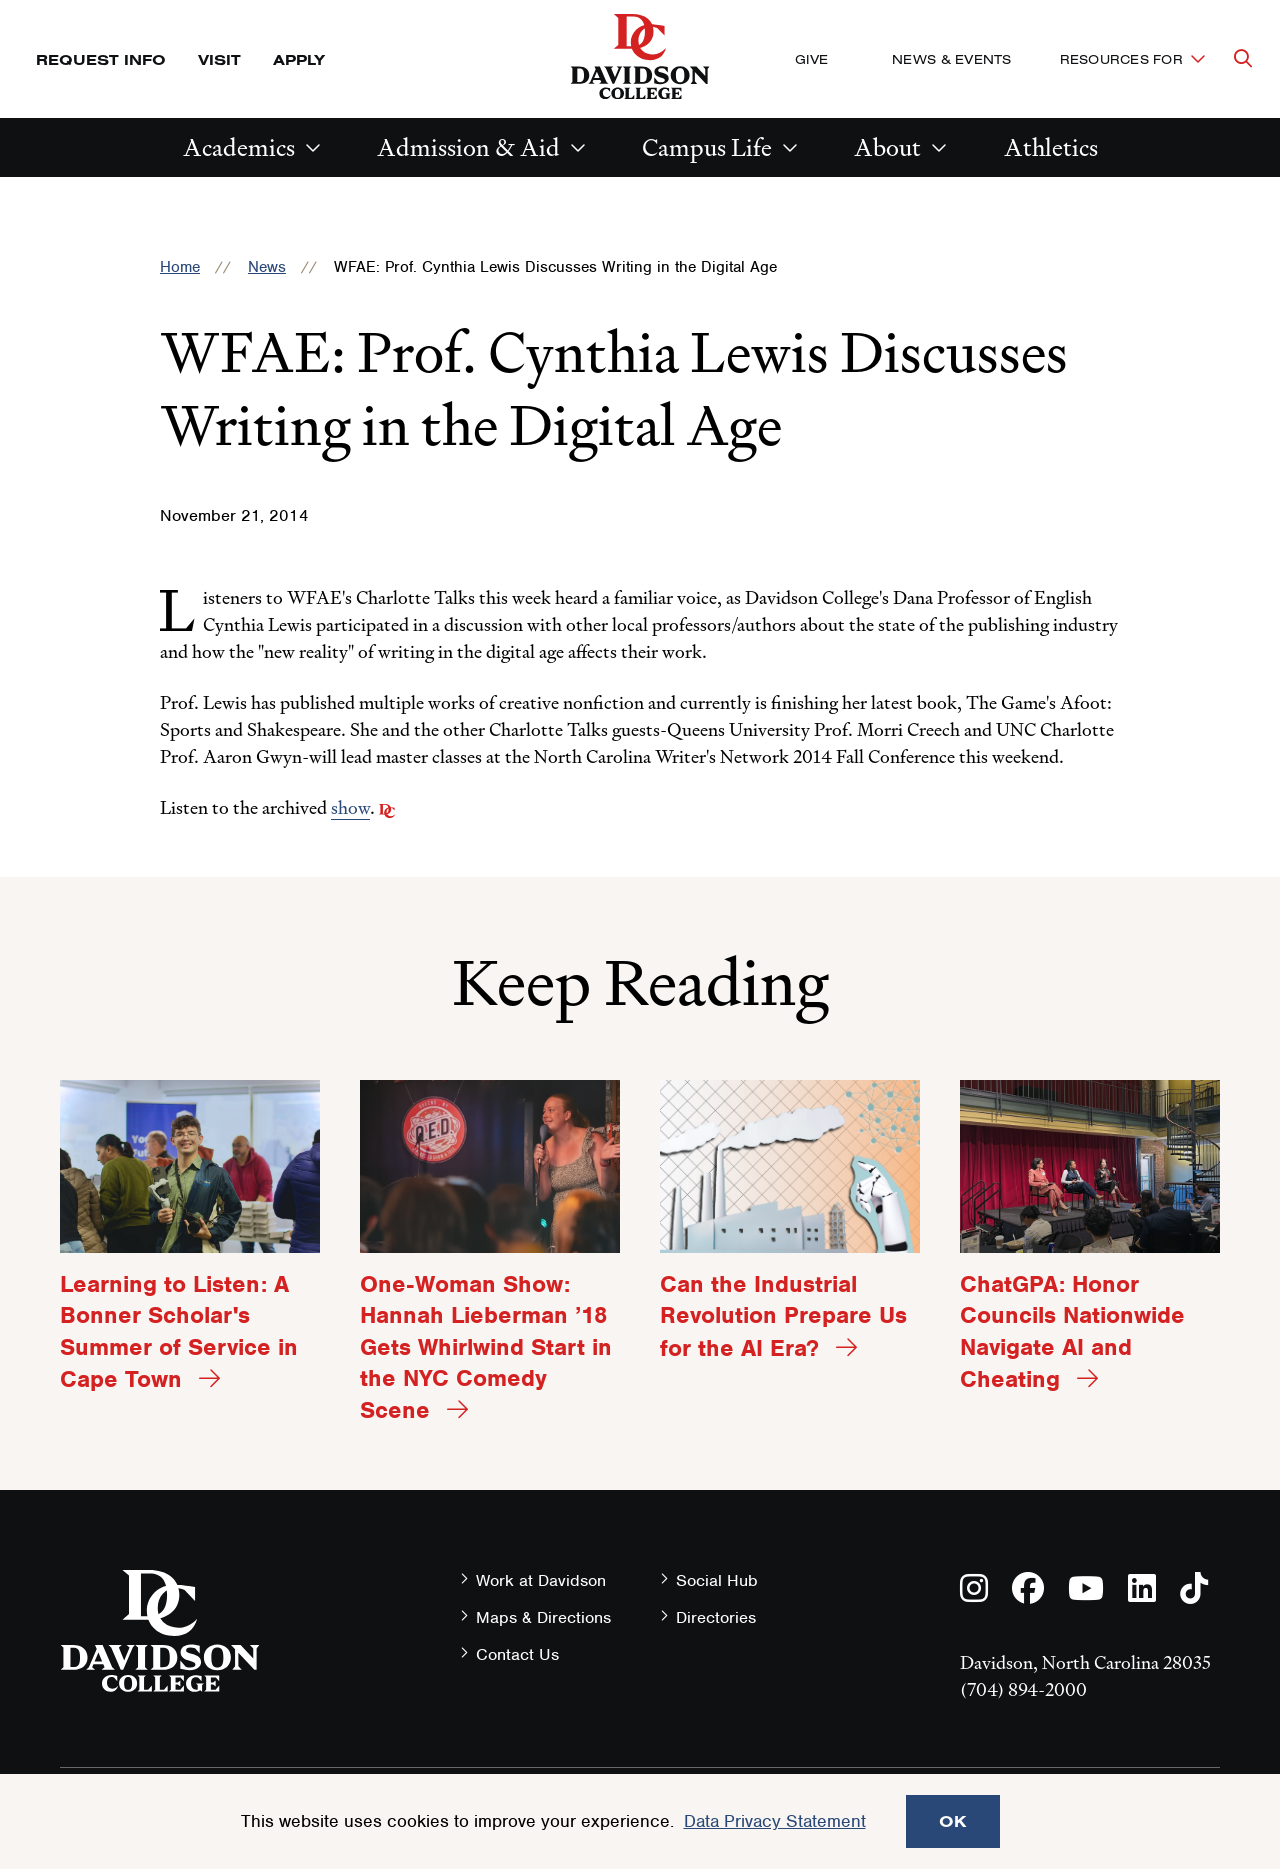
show (350, 807)
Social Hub (717, 1580)
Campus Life (707, 147)
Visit (219, 59)
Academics (239, 147)
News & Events (951, 59)
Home (180, 267)
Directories (716, 1617)
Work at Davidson (541, 1580)
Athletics (1051, 147)
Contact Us (517, 1654)
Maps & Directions (543, 1617)
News (267, 267)
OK (953, 1821)
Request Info (101, 59)
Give (811, 59)
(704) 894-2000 (1023, 1689)
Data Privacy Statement (775, 1821)
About (887, 147)
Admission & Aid (468, 147)
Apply (299, 59)
